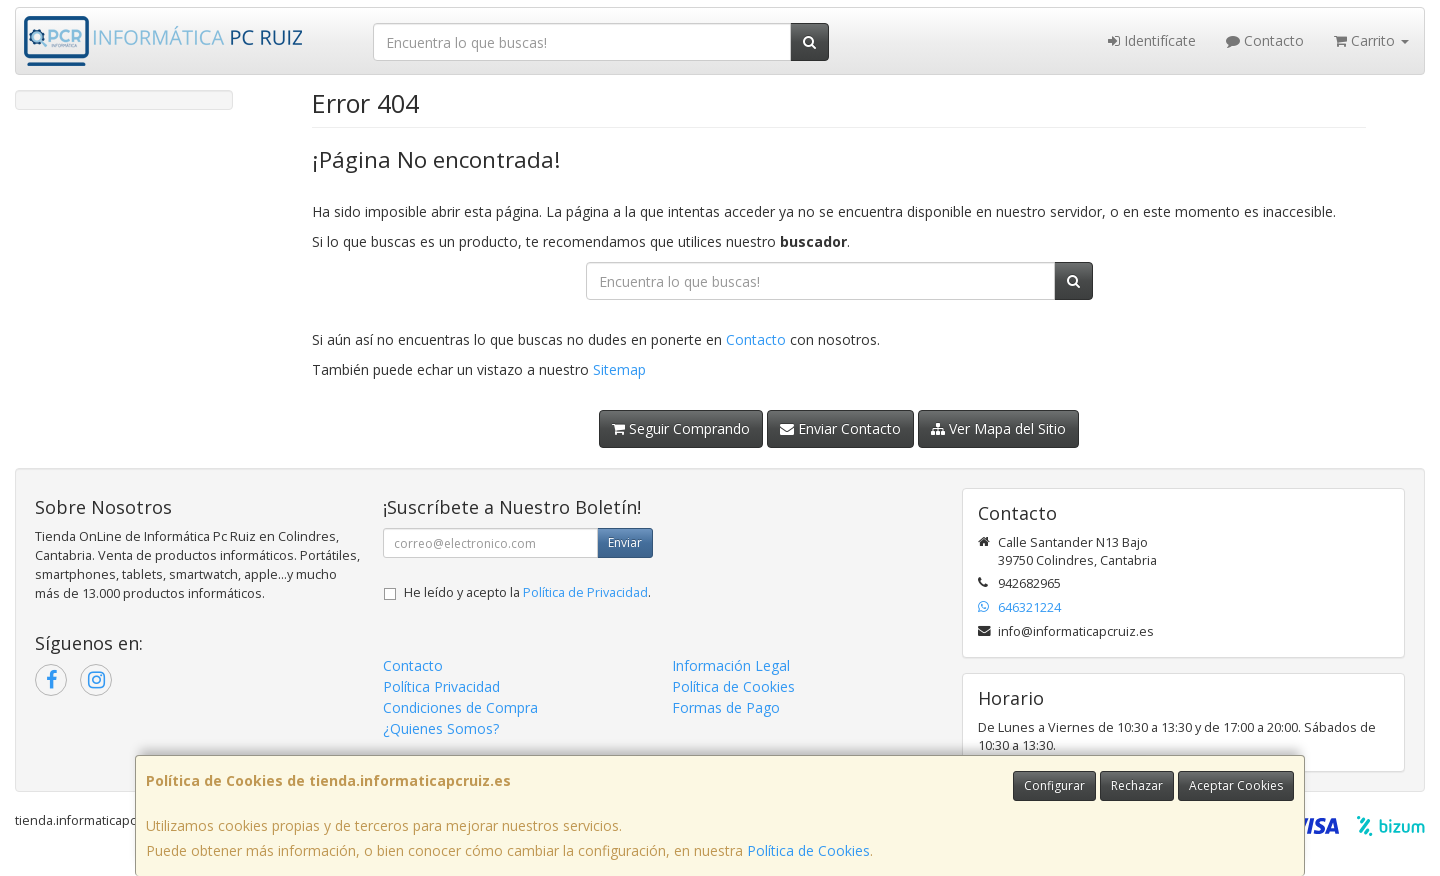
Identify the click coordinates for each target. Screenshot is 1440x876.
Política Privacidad (441, 686)
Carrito (1371, 40)
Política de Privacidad (585, 592)
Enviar (625, 542)
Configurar (1054, 785)
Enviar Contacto (840, 428)
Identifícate (1152, 40)
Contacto (1265, 40)
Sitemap (619, 369)
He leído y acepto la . (527, 592)
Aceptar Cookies (1236, 785)
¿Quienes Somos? (441, 728)
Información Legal (731, 665)
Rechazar (1137, 785)
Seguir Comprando (681, 428)
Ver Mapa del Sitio (998, 428)
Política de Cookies (808, 850)
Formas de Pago (726, 707)
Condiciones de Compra (460, 707)
